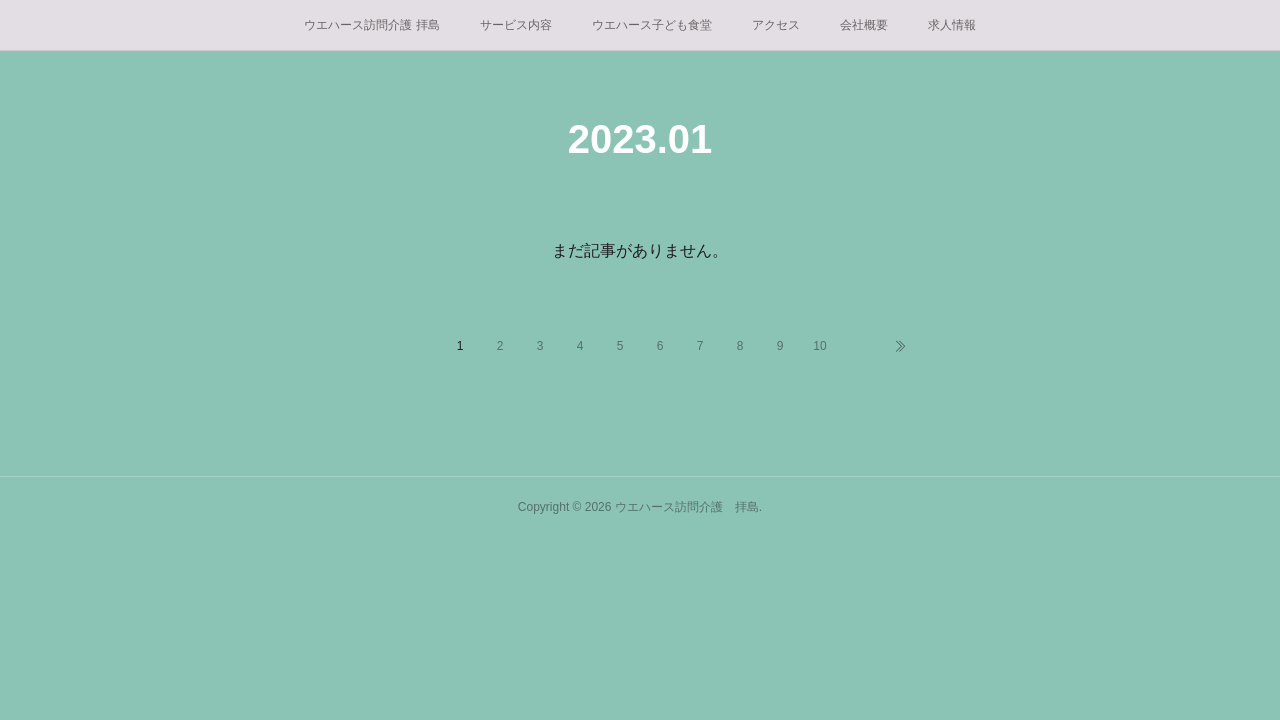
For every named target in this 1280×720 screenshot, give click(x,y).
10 (819, 346)
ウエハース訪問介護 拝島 (371, 25)
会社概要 (864, 25)
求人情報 (952, 25)
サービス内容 (516, 25)
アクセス (776, 25)
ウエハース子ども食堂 (652, 25)
